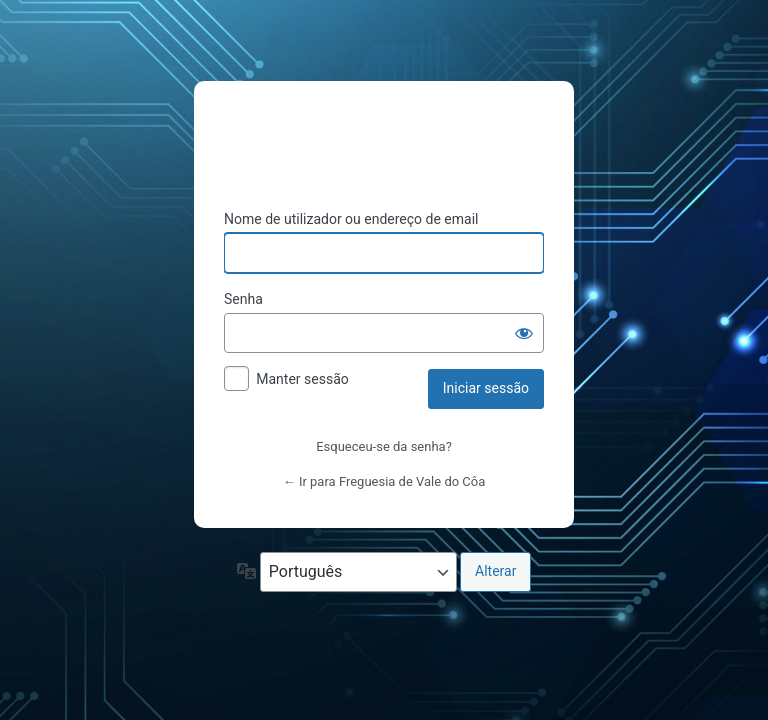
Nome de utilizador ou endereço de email (351, 219)
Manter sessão (302, 379)
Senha (243, 299)
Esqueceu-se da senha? (384, 446)
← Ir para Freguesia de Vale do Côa (384, 481)
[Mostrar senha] (524, 333)
